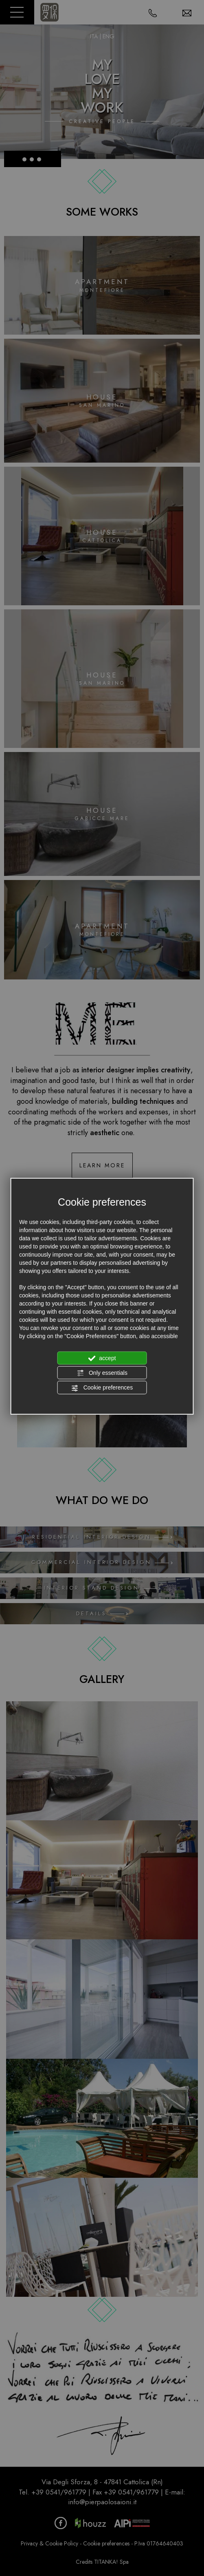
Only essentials (102, 1373)
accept (102, 1358)
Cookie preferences (102, 1388)
